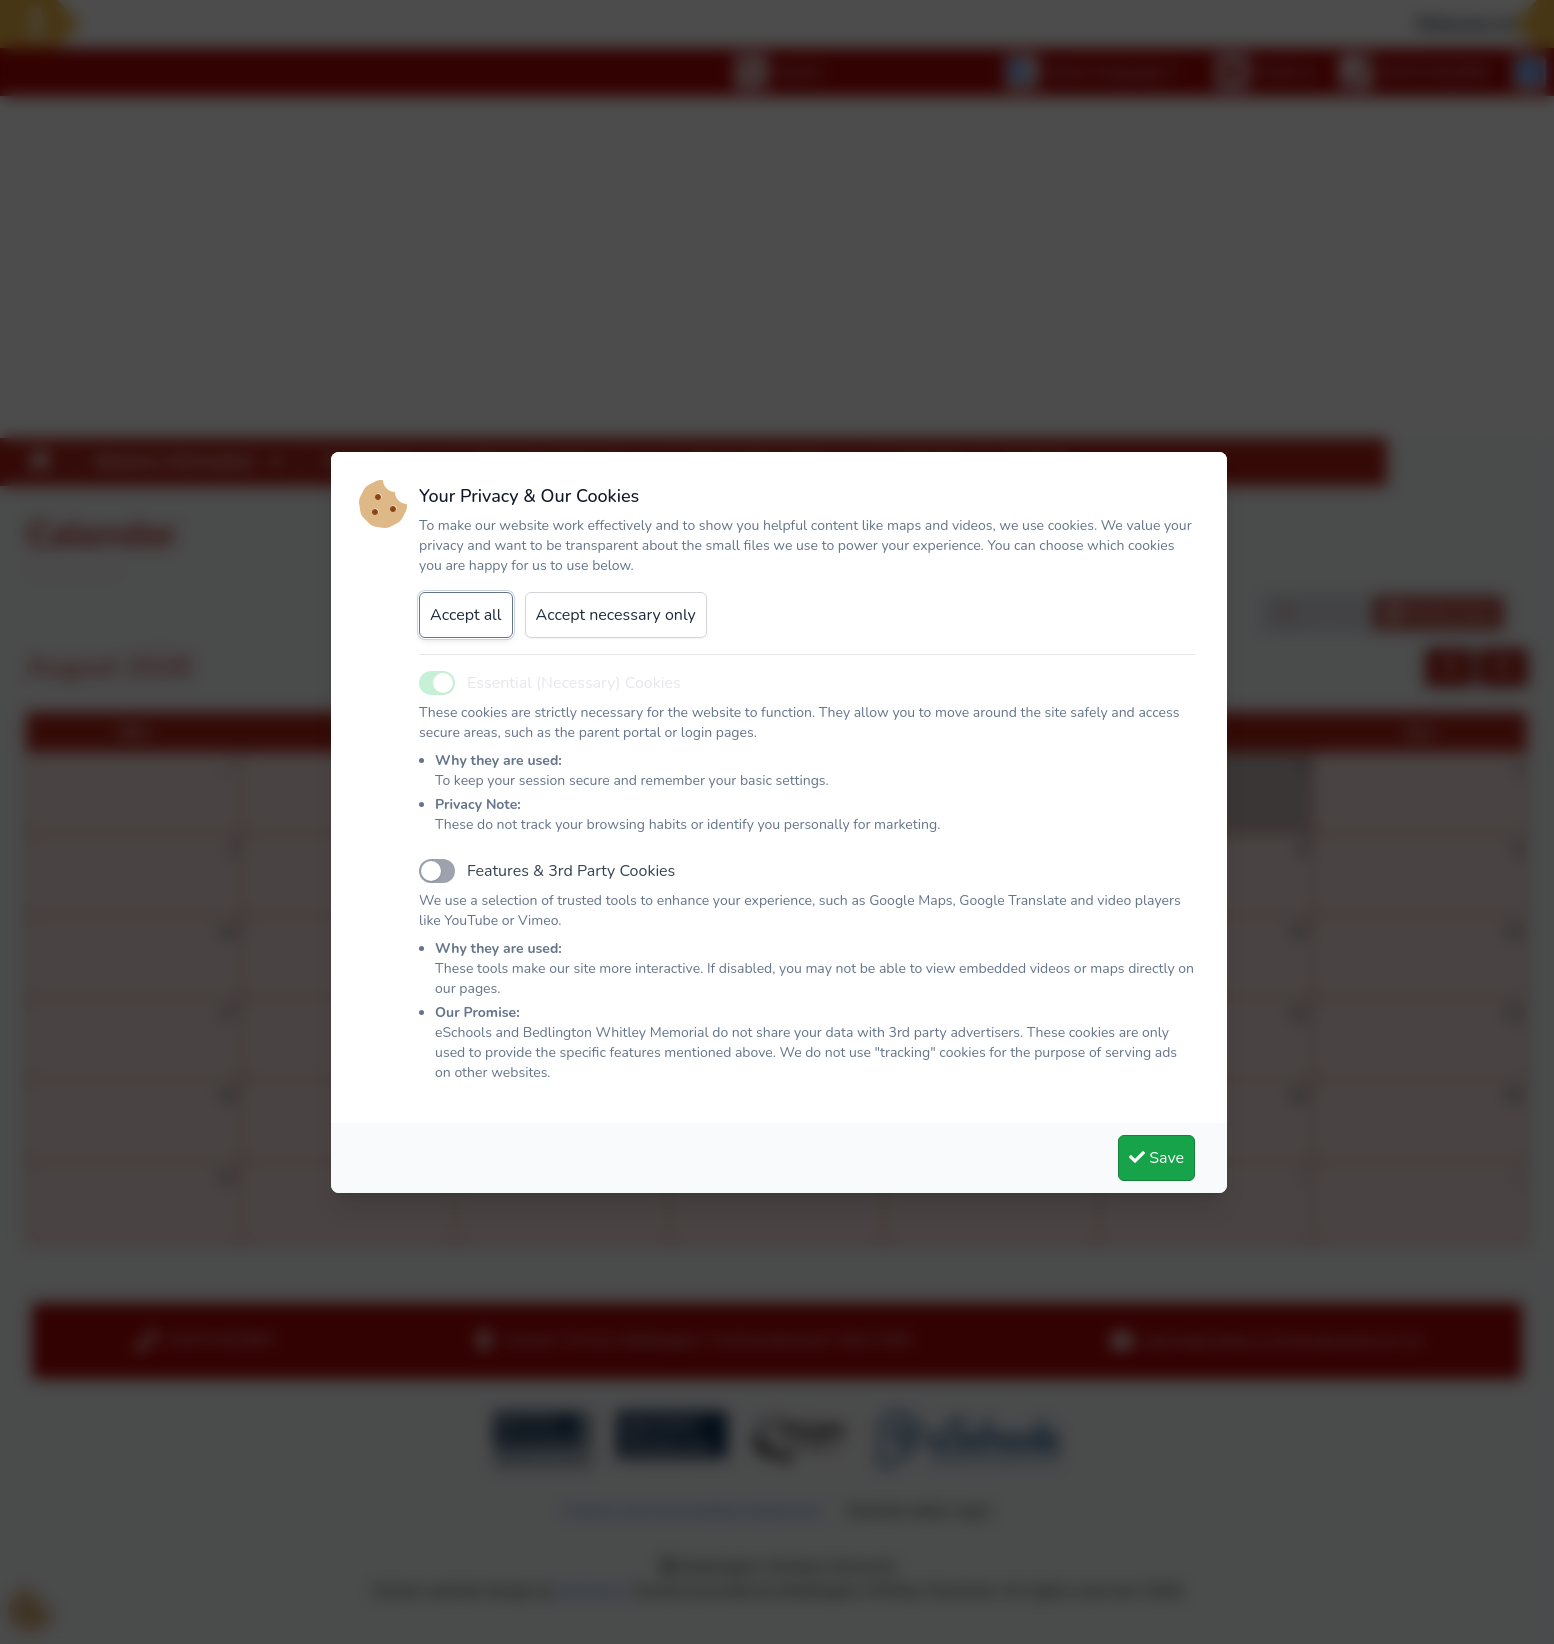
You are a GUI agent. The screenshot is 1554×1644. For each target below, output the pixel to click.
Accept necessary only (616, 615)
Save (1156, 1158)
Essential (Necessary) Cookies (574, 683)
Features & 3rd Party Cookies (571, 871)
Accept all (466, 615)
